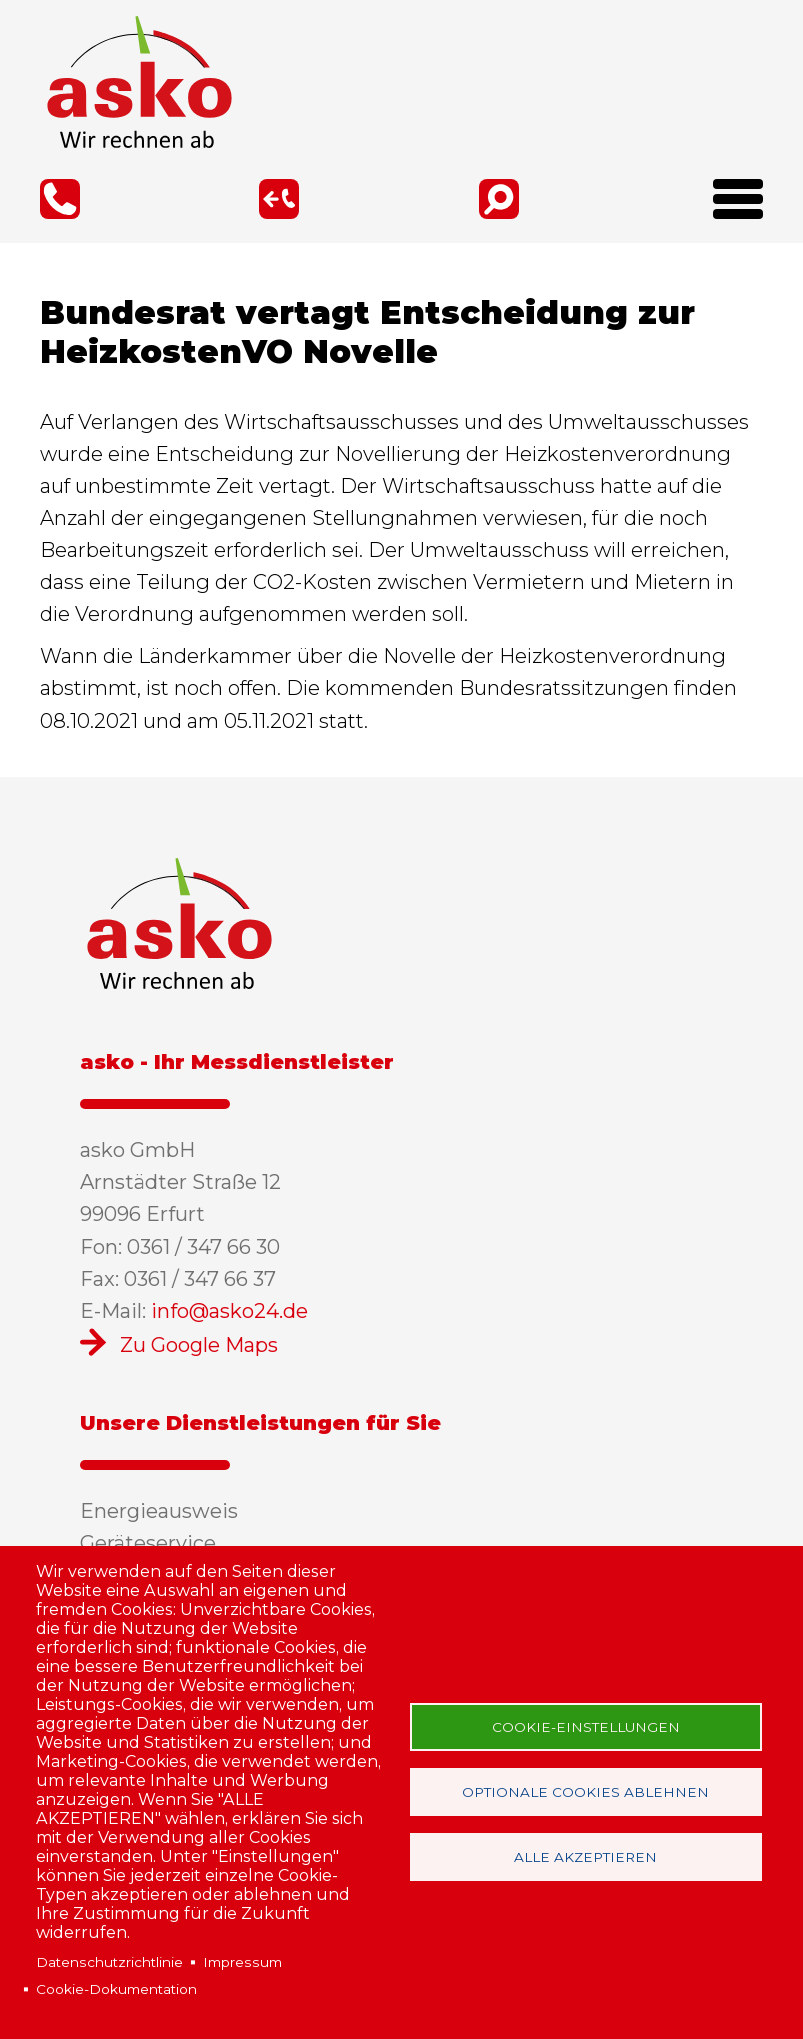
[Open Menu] (730, 206)
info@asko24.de (229, 1311)
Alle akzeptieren (585, 1857)
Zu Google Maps (199, 1345)
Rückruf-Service (279, 199)
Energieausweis (159, 1511)
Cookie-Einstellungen (586, 1727)
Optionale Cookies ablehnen (585, 1792)
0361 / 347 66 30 (60, 199)
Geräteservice (148, 1543)
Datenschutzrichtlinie (109, 1962)
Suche (499, 199)
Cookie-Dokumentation (116, 1989)
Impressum (242, 1962)
